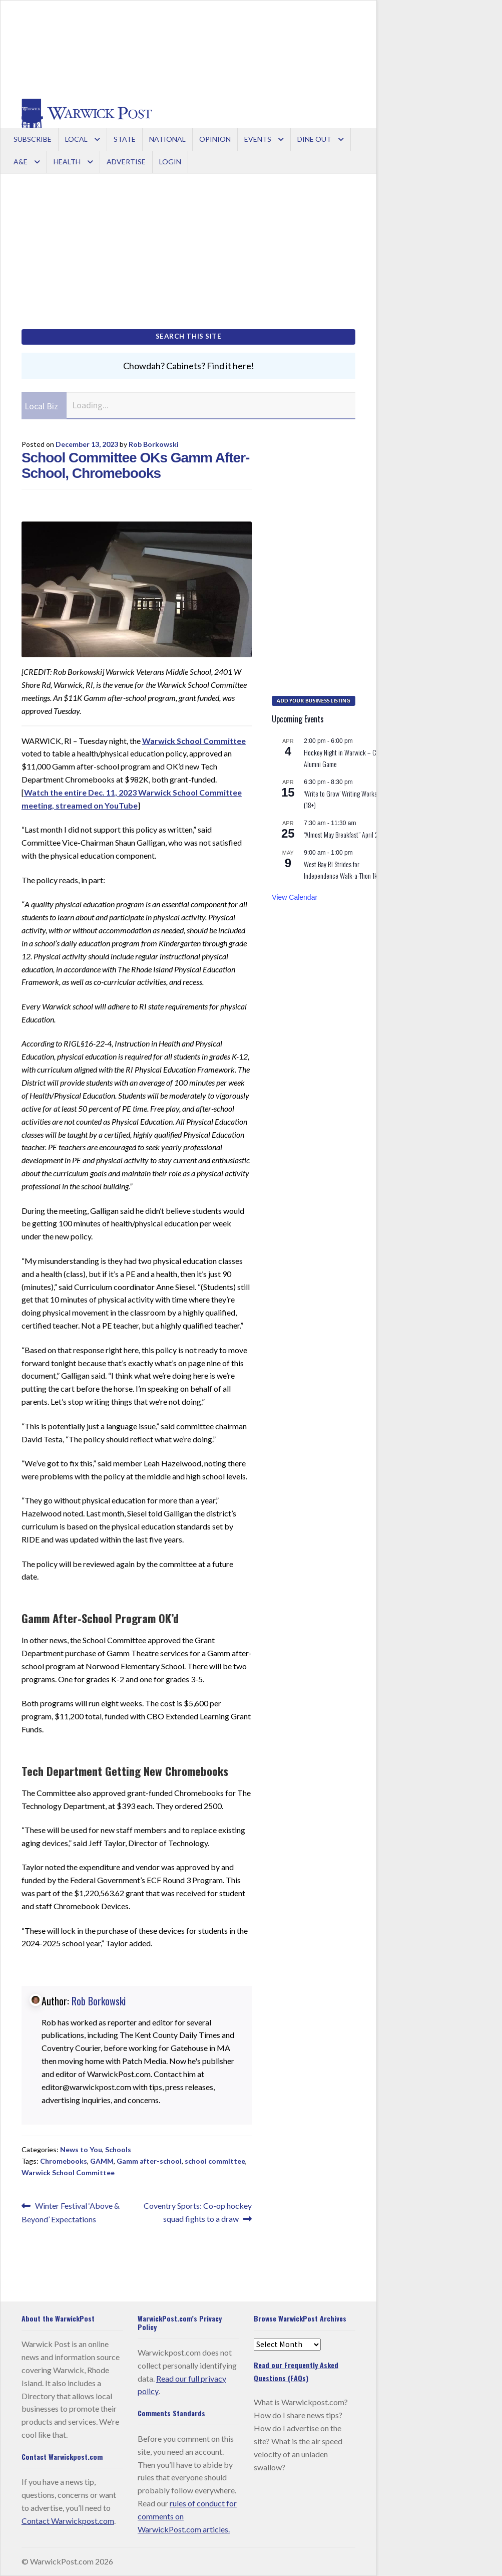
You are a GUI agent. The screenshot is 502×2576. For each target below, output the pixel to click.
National (167, 139)
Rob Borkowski (154, 444)
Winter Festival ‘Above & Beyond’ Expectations (71, 2211)
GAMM (102, 2161)
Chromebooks (63, 2161)
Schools (118, 2149)
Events (257, 139)
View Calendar (294, 897)
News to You (81, 2149)
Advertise (126, 161)
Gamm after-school (149, 2161)
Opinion (215, 139)
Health (67, 161)
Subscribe (33, 139)
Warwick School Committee (194, 740)
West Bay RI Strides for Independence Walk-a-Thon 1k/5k (345, 870)
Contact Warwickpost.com (68, 2520)
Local (76, 139)
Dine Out (314, 139)
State (125, 139)
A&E (21, 161)
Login (170, 161)
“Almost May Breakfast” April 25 (343, 834)
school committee (215, 2161)
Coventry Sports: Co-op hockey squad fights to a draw (197, 2211)
